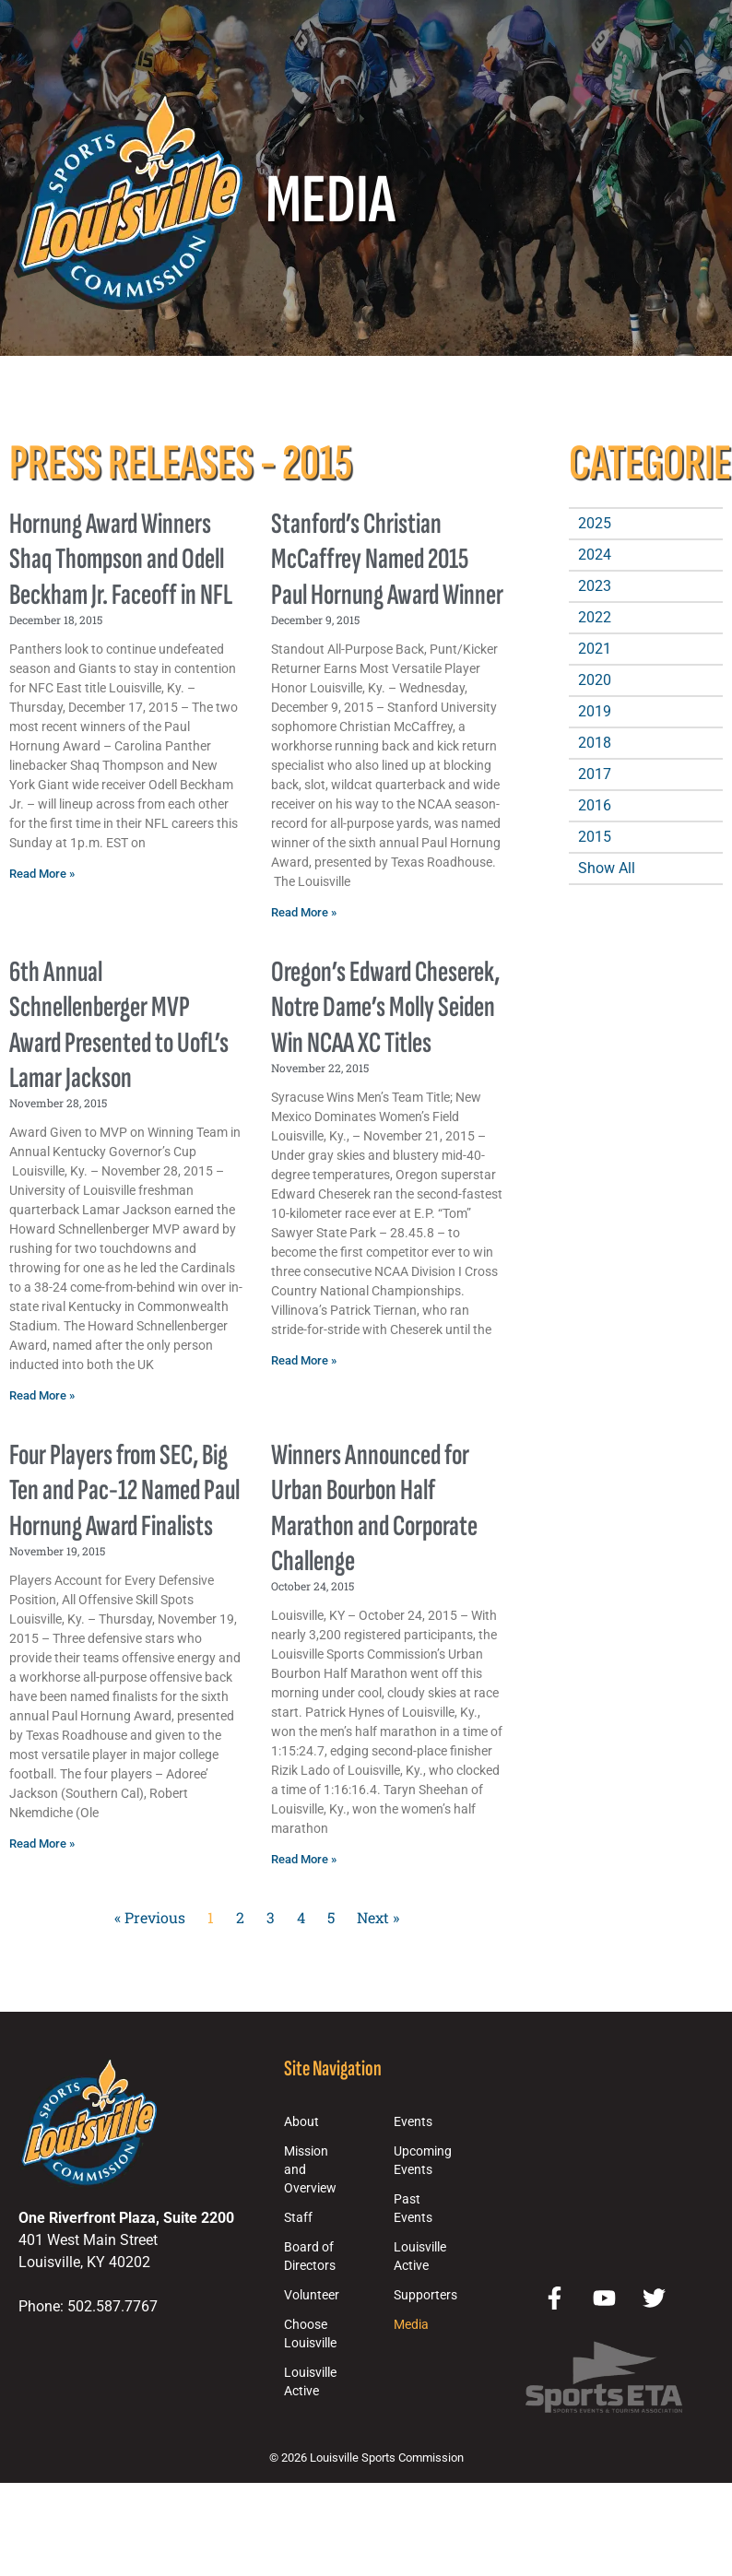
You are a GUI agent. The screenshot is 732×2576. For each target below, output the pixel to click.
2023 (594, 586)
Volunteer (311, 2295)
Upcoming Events (423, 2161)
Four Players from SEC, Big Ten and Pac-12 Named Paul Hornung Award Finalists (124, 1490)
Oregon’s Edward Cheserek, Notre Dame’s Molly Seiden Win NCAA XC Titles (385, 1007)
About (301, 2122)
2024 (594, 554)
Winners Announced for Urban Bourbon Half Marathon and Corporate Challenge (374, 1508)
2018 (594, 742)
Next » (378, 1917)
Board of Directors (310, 2256)
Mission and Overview (310, 2170)
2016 (594, 805)
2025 (594, 523)
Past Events (413, 2209)
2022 (594, 617)
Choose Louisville (310, 2334)
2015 (594, 836)
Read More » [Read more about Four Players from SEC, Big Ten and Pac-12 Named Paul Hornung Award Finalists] (42, 1843)
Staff (298, 2218)
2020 (594, 680)
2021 (594, 648)
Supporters (425, 2295)
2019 (594, 711)
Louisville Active (310, 2382)
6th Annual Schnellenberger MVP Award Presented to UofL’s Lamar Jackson (119, 1025)
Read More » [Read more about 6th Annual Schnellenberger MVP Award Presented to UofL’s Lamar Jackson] (42, 1395)
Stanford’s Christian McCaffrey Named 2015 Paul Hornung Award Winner (387, 559)
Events (413, 2122)
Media (411, 2325)
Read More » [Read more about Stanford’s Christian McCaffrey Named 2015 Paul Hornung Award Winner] (303, 912)
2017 (594, 774)
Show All (606, 868)
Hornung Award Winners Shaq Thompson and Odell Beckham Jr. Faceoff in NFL (120, 559)
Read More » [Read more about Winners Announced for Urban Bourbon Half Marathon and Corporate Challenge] (303, 1859)
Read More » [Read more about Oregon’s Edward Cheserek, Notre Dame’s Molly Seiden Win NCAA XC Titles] (303, 1360)
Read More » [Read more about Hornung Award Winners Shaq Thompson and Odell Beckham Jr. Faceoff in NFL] (42, 873)
